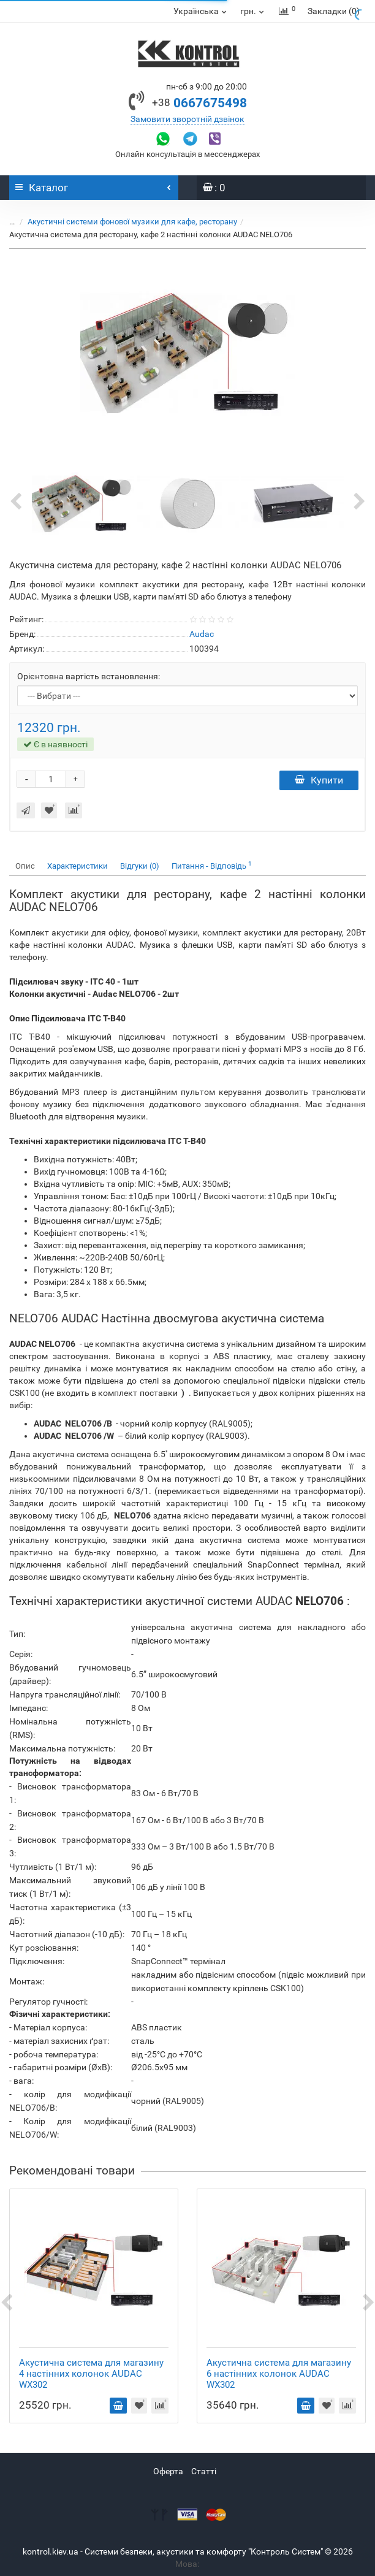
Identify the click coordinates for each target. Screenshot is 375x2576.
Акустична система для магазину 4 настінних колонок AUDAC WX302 (91, 2373)
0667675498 (199, 103)
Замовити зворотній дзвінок (187, 119)
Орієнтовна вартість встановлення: (88, 676)
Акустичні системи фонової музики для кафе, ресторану (132, 221)
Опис (25, 866)
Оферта (168, 2471)
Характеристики (77, 866)
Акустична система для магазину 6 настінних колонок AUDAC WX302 (278, 2373)
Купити (319, 780)
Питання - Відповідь (212, 865)
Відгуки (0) (139, 866)
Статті (203, 2471)
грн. (252, 11)
